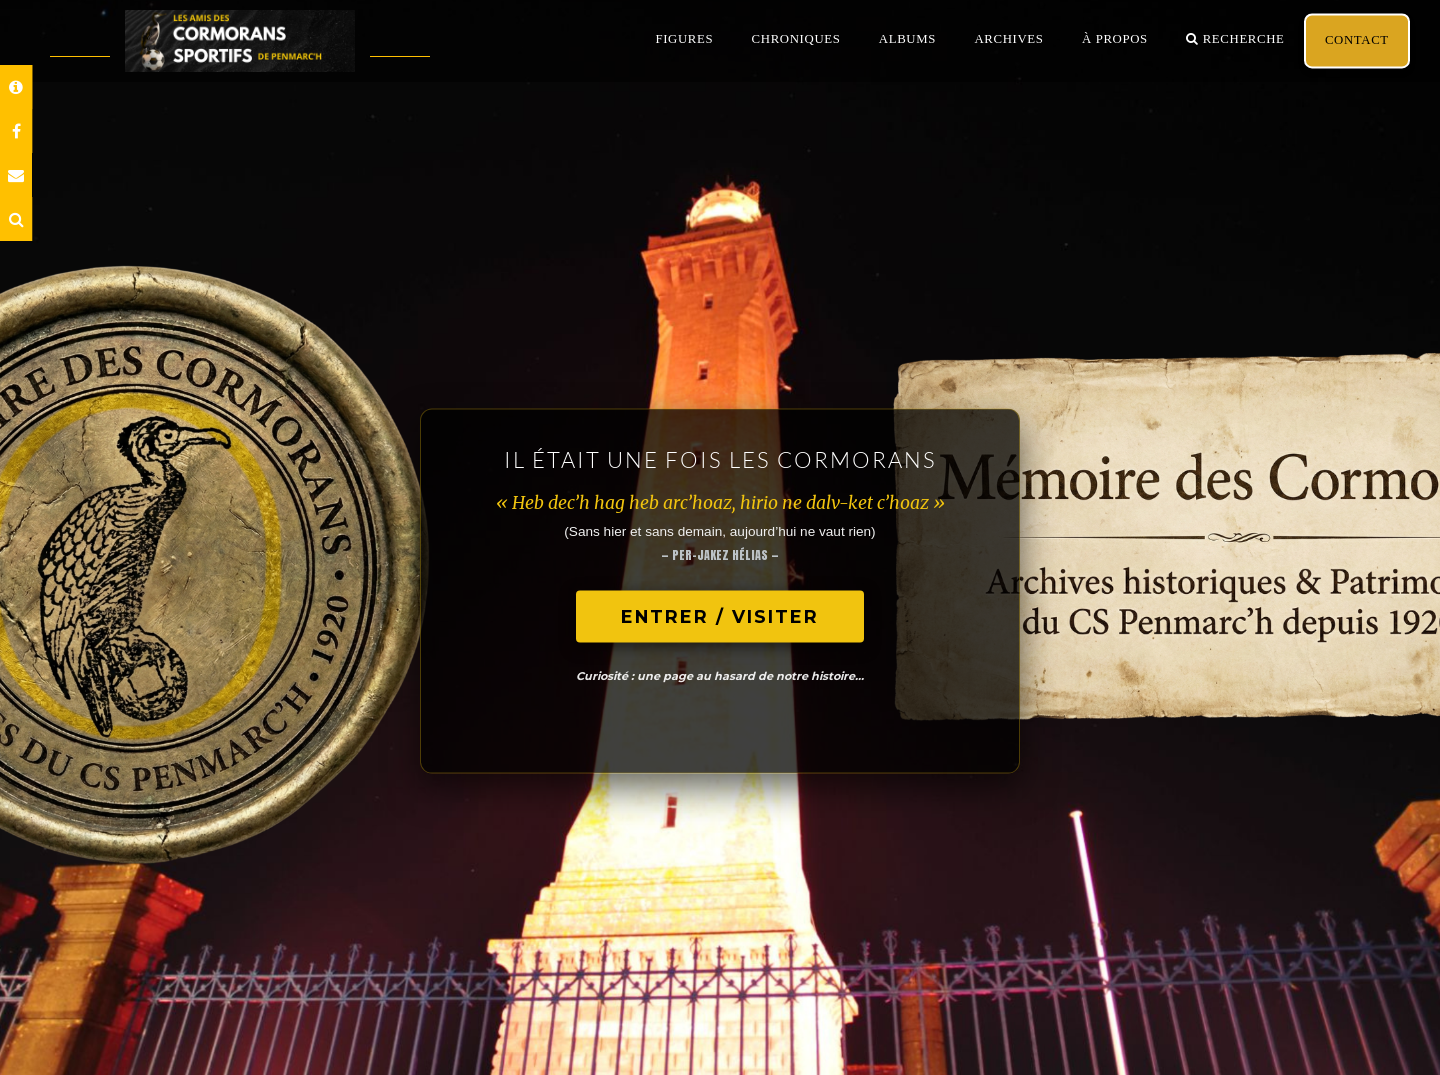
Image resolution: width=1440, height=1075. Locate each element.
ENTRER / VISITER (720, 616)
